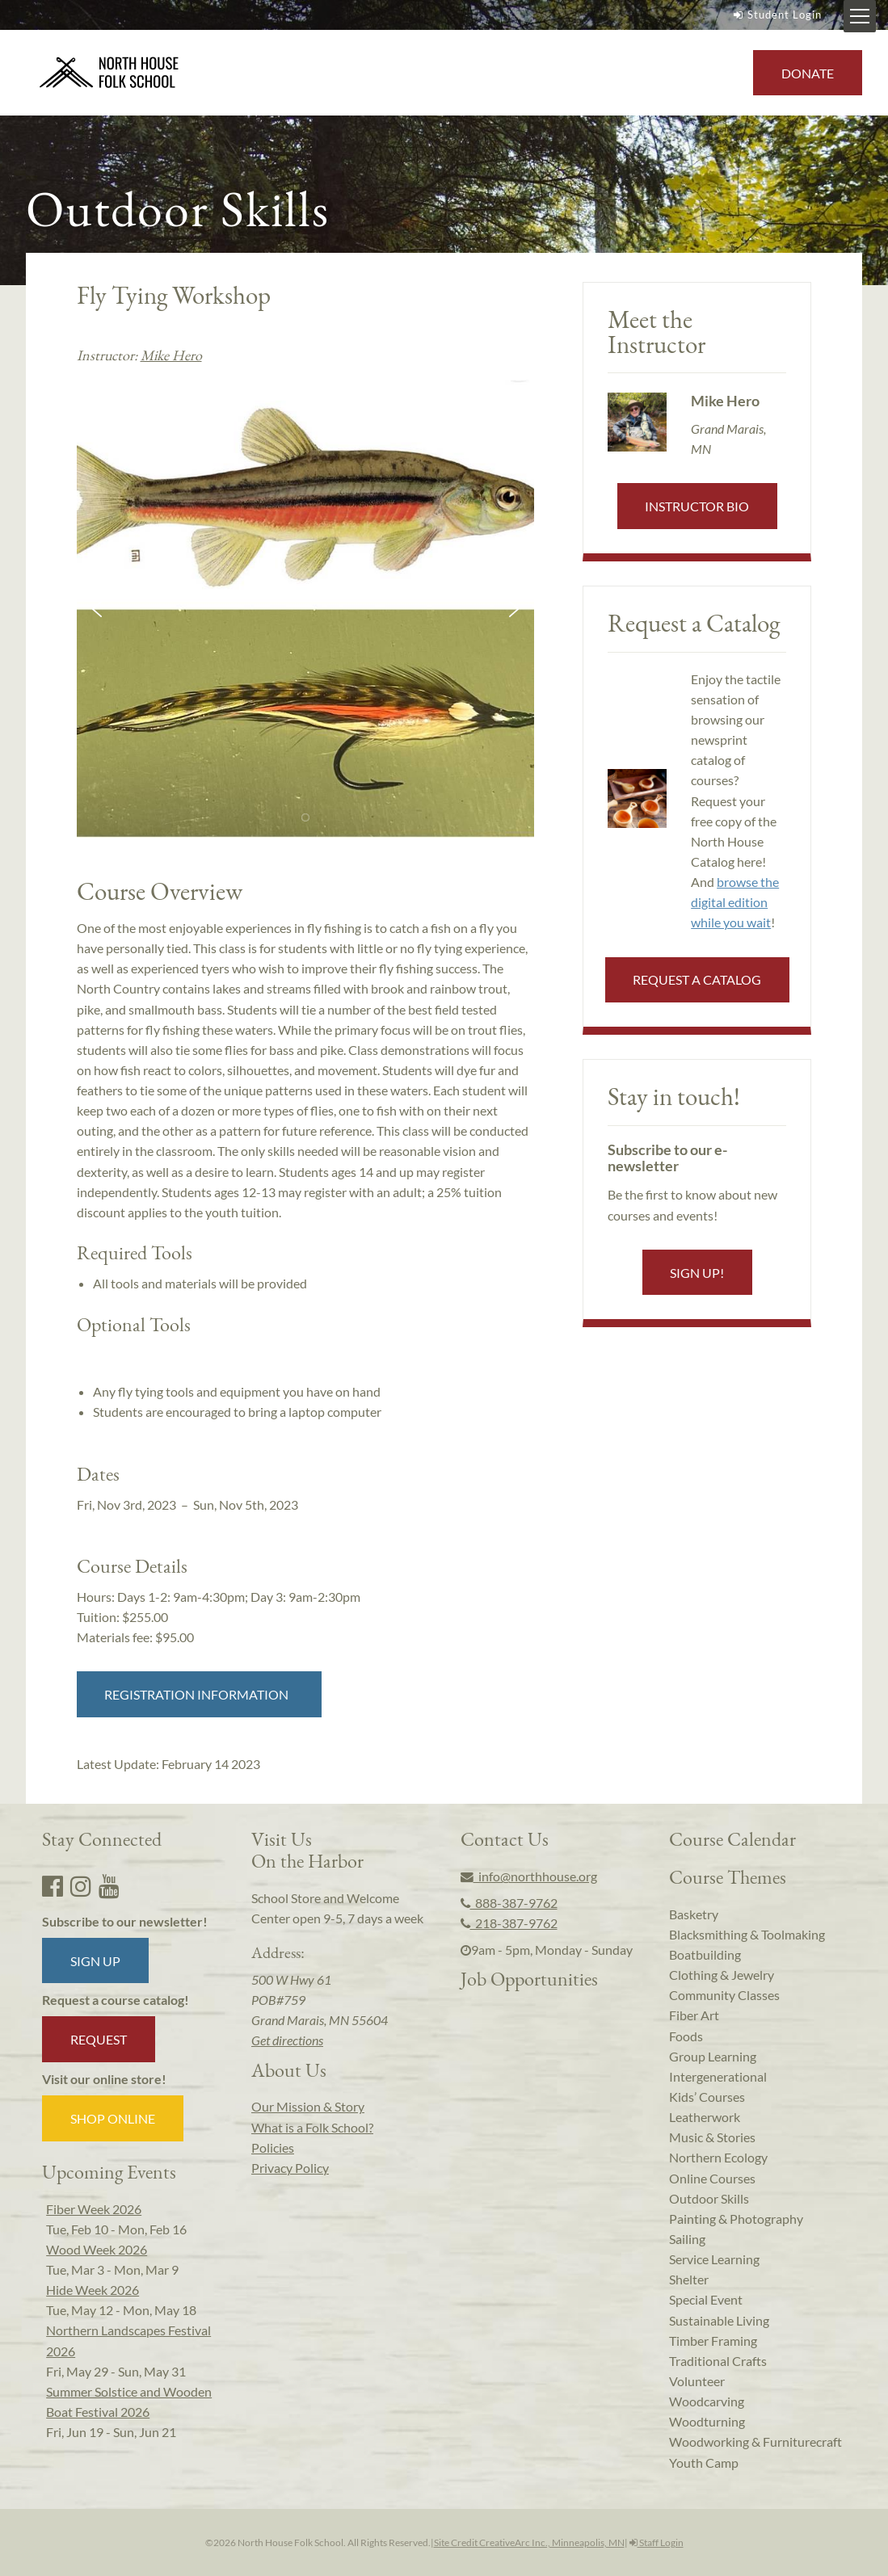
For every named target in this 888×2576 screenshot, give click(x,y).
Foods (686, 2036)
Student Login (776, 14)
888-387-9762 (509, 1902)
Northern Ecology (718, 2157)
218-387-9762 (509, 1923)
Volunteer (697, 2381)
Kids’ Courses (707, 2096)
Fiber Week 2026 (93, 2209)
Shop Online (112, 2118)
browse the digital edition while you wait (735, 902)
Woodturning (707, 2421)
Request (98, 2039)
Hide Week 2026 (92, 2289)
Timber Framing (713, 2340)
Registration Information (198, 1694)
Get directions (287, 2040)
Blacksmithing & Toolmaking (747, 1934)
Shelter (689, 2279)
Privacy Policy (290, 2167)
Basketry (693, 1914)
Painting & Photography (736, 2218)
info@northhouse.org (529, 1876)
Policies (272, 2147)
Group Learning (712, 2056)
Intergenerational (718, 2076)
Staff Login (656, 2542)
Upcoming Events (109, 2171)
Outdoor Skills (709, 2198)
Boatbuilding (705, 1954)
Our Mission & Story (307, 2106)
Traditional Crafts (718, 2360)
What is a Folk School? (312, 2127)
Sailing (687, 2238)
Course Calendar (732, 1838)
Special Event (706, 2299)
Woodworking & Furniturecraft (755, 2441)
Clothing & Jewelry (721, 1974)
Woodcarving (706, 2401)
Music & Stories (712, 2137)
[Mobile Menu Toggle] (860, 16)
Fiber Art (694, 2015)
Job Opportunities (529, 1978)
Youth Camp (704, 2462)
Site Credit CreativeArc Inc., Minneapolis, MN (529, 2542)
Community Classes (724, 1994)
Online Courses (712, 2178)
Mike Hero (171, 355)
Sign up (95, 1961)
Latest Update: (168, 1763)
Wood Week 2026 (96, 2249)
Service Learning (714, 2259)
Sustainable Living (719, 2320)
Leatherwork (704, 2116)
